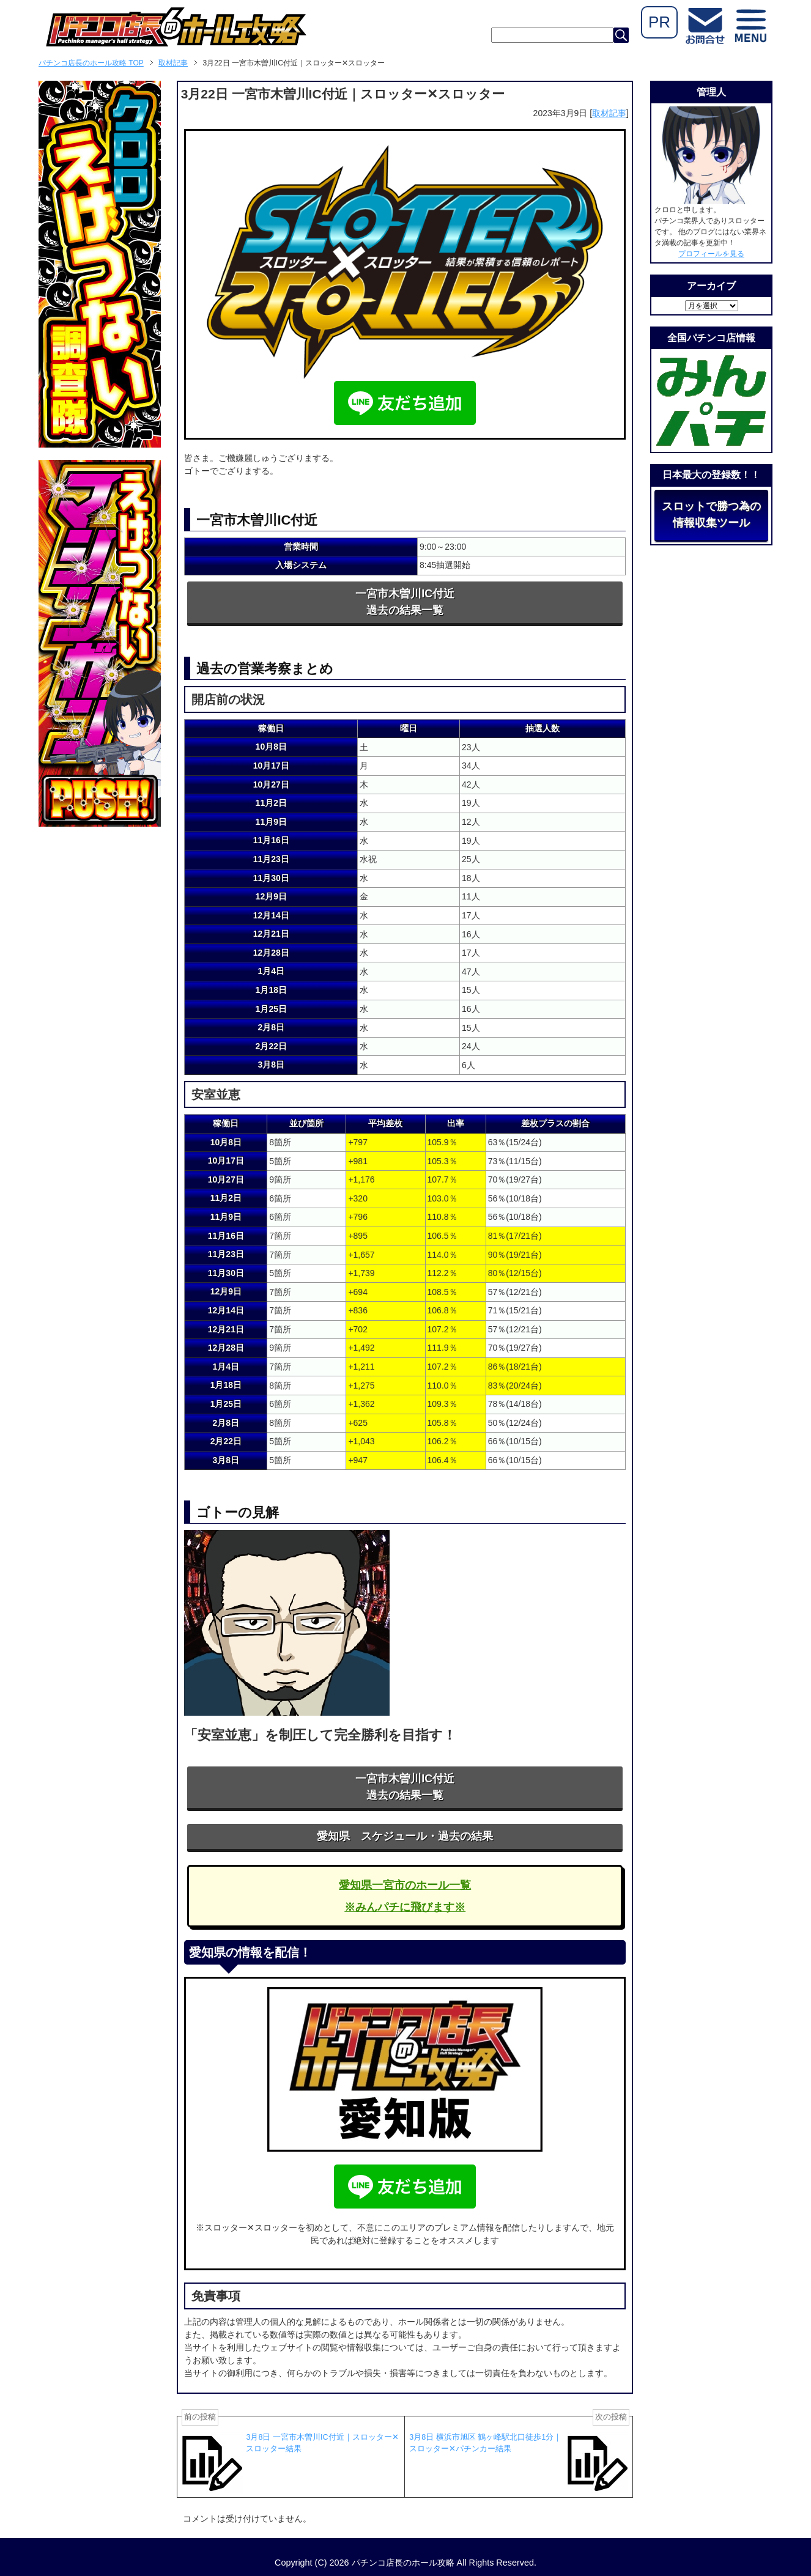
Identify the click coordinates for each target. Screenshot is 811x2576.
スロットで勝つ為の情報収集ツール (711, 514)
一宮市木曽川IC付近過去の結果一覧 (404, 602)
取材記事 (609, 113)
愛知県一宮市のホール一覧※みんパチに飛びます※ (405, 1896)
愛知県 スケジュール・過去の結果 (405, 1836)
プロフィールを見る (711, 253)
